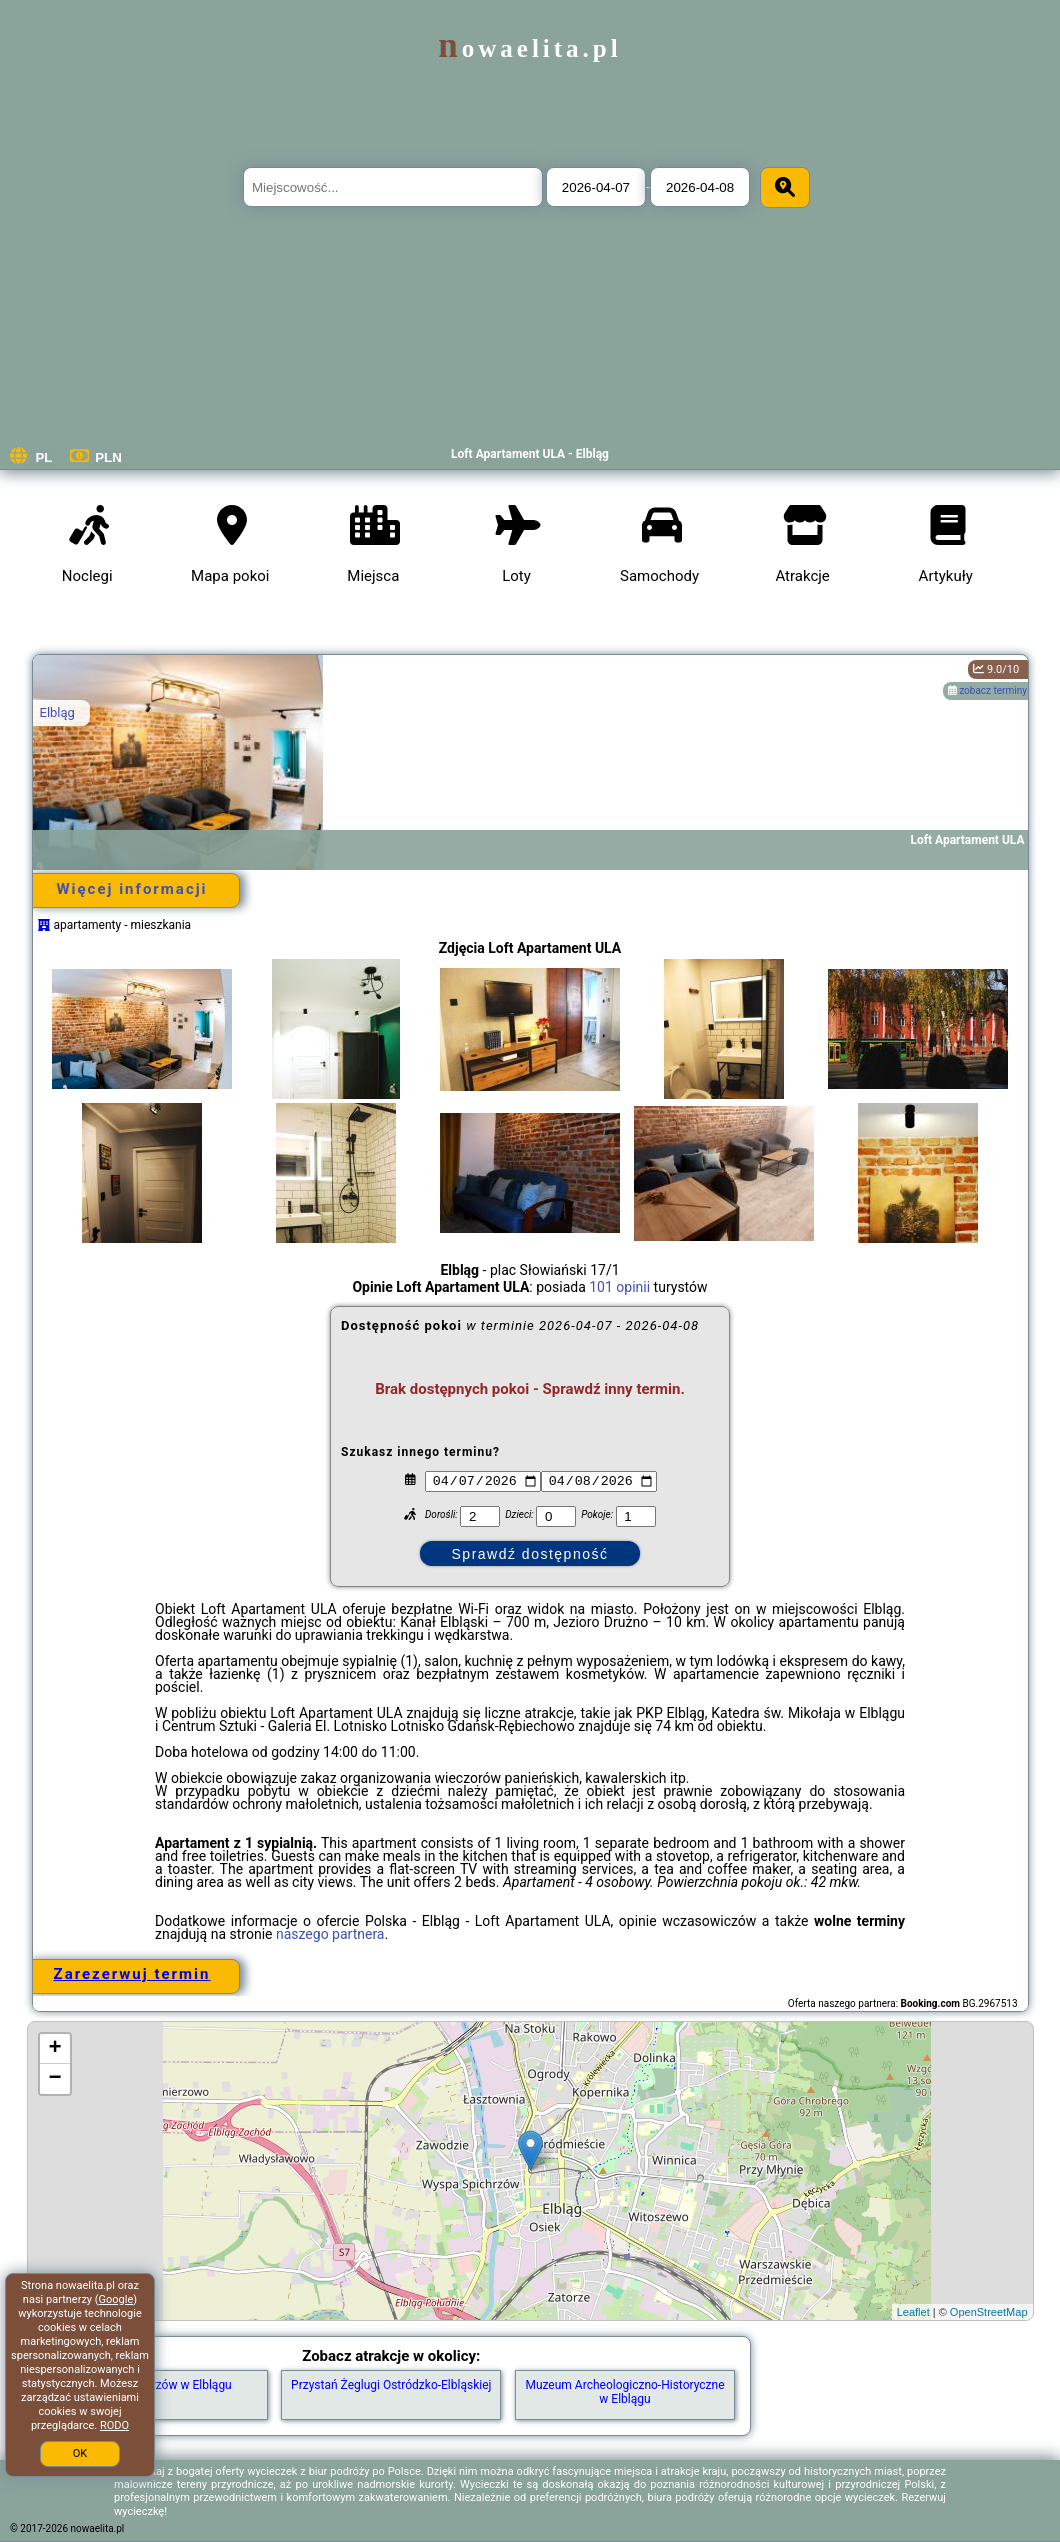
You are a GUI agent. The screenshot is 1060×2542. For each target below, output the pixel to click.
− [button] (54, 2079)
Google (116, 2299)
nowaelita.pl (529, 48)
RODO (114, 2425)
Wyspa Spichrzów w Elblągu (157, 2385)
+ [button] (54, 2049)
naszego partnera (330, 1934)
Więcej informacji (131, 889)
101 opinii (619, 1287)
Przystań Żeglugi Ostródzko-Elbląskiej (391, 2385)
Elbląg (57, 712)
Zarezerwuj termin (132, 1974)
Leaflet (913, 2312)
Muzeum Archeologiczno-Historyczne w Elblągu (624, 2392)
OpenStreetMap (989, 2312)
